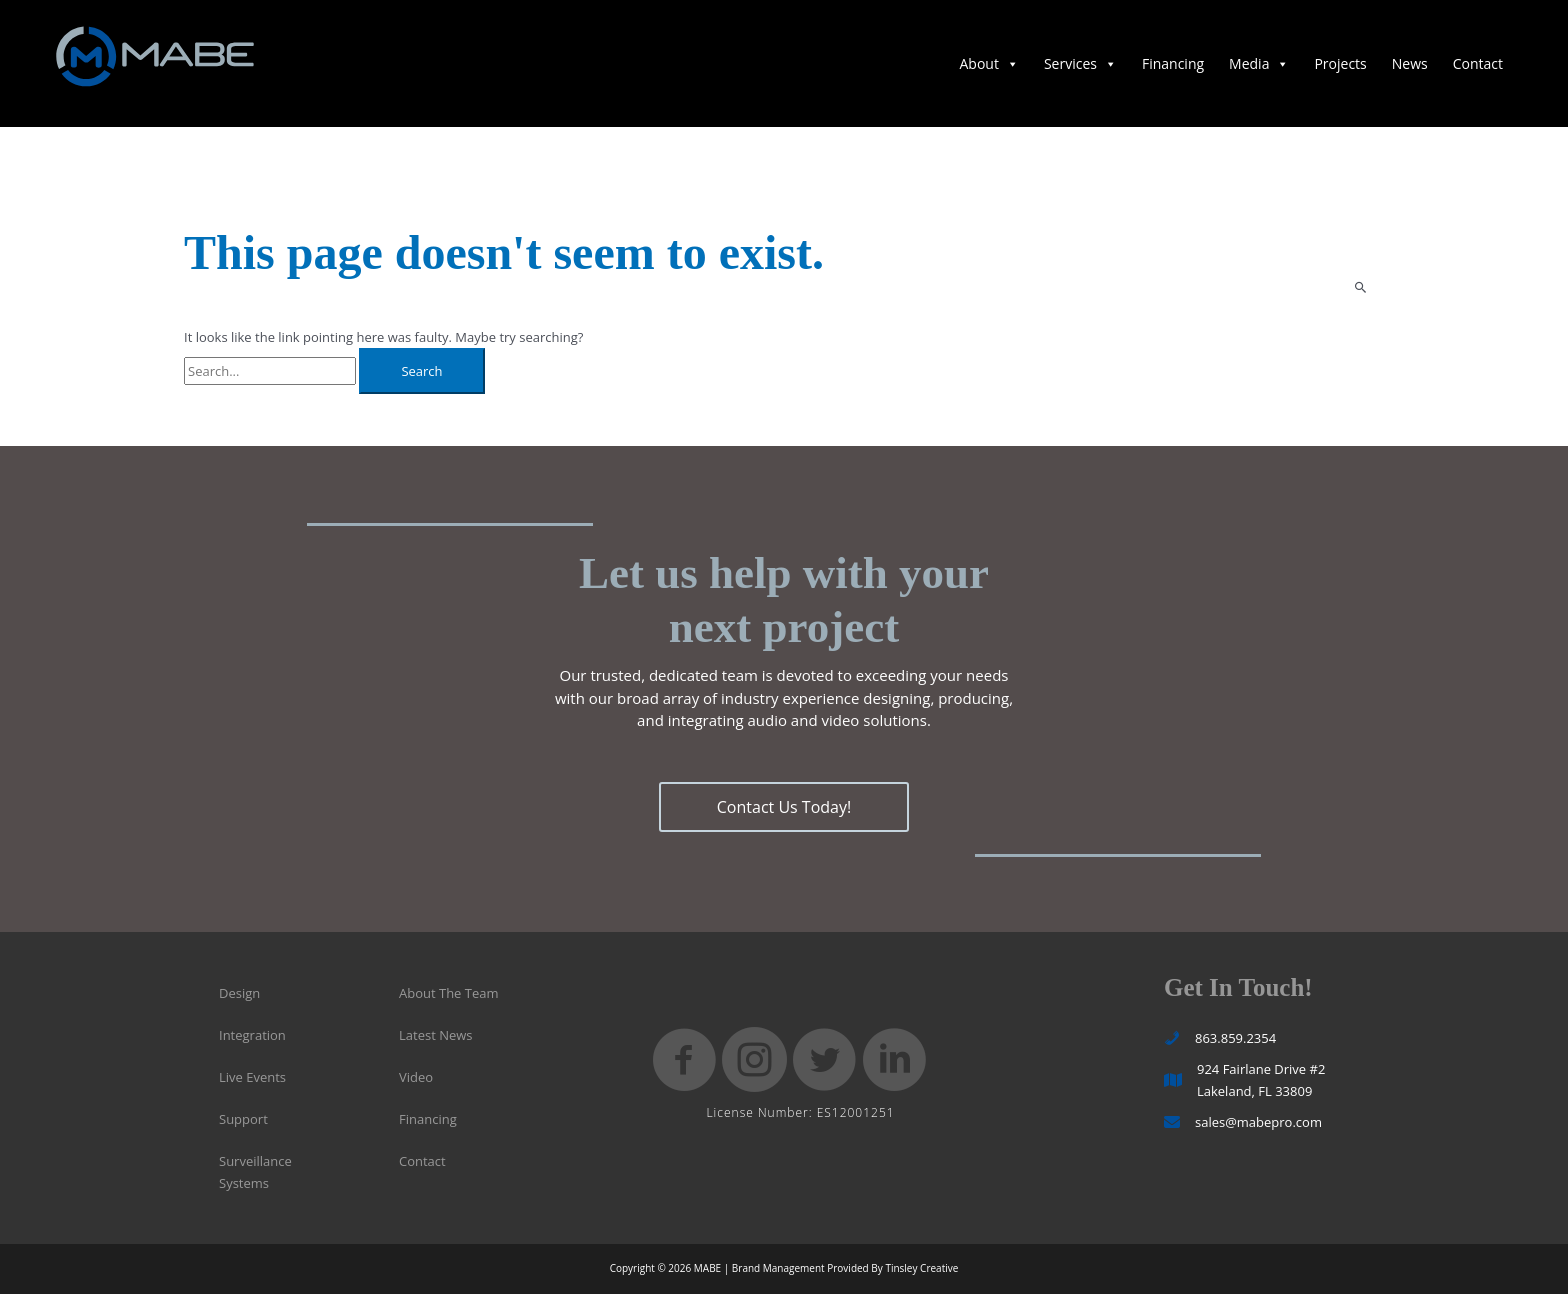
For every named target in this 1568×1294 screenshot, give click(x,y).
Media (1259, 63)
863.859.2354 (1235, 1038)
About (988, 63)
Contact (1478, 63)
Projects (1340, 63)
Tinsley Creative (921, 1268)
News (1410, 63)
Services (1080, 63)
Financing (1173, 63)
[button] (784, 807)
